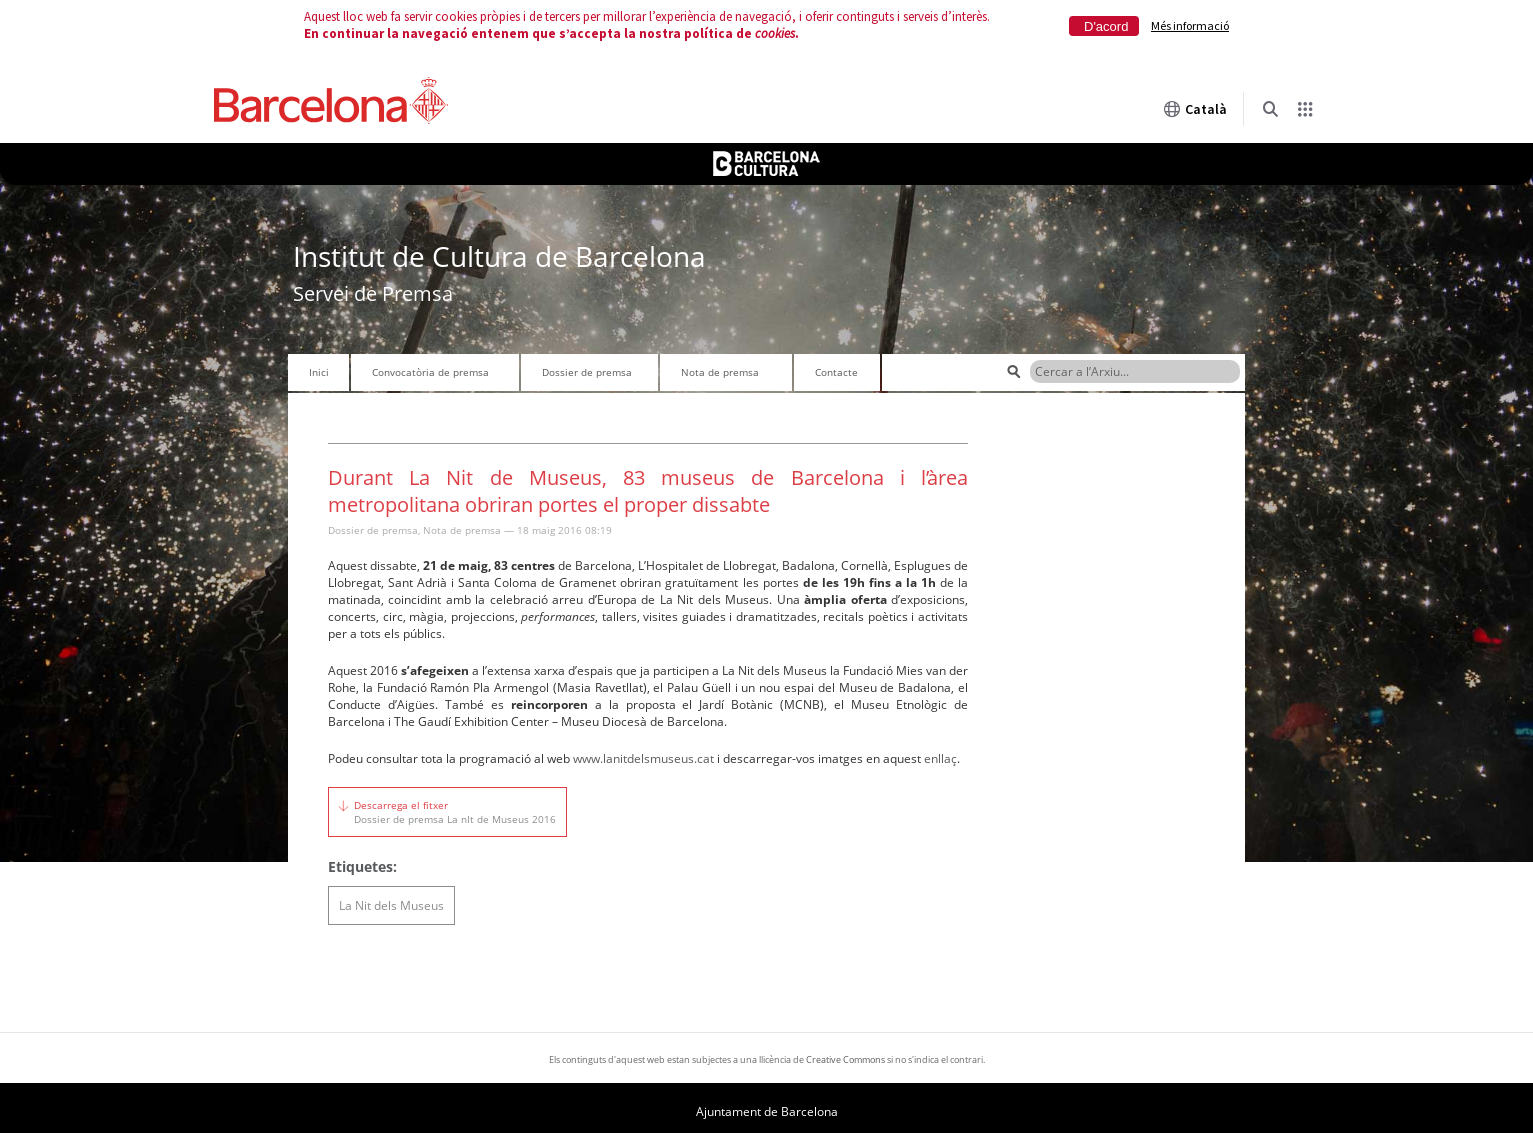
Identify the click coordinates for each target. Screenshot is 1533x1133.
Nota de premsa (720, 372)
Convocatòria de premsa (430, 372)
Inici (319, 372)
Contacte (836, 372)
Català (1195, 109)
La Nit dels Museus (391, 905)
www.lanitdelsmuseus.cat (643, 758)
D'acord (1106, 26)
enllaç (940, 758)
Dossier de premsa (587, 372)
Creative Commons (845, 1059)
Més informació (1190, 25)
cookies (775, 33)
